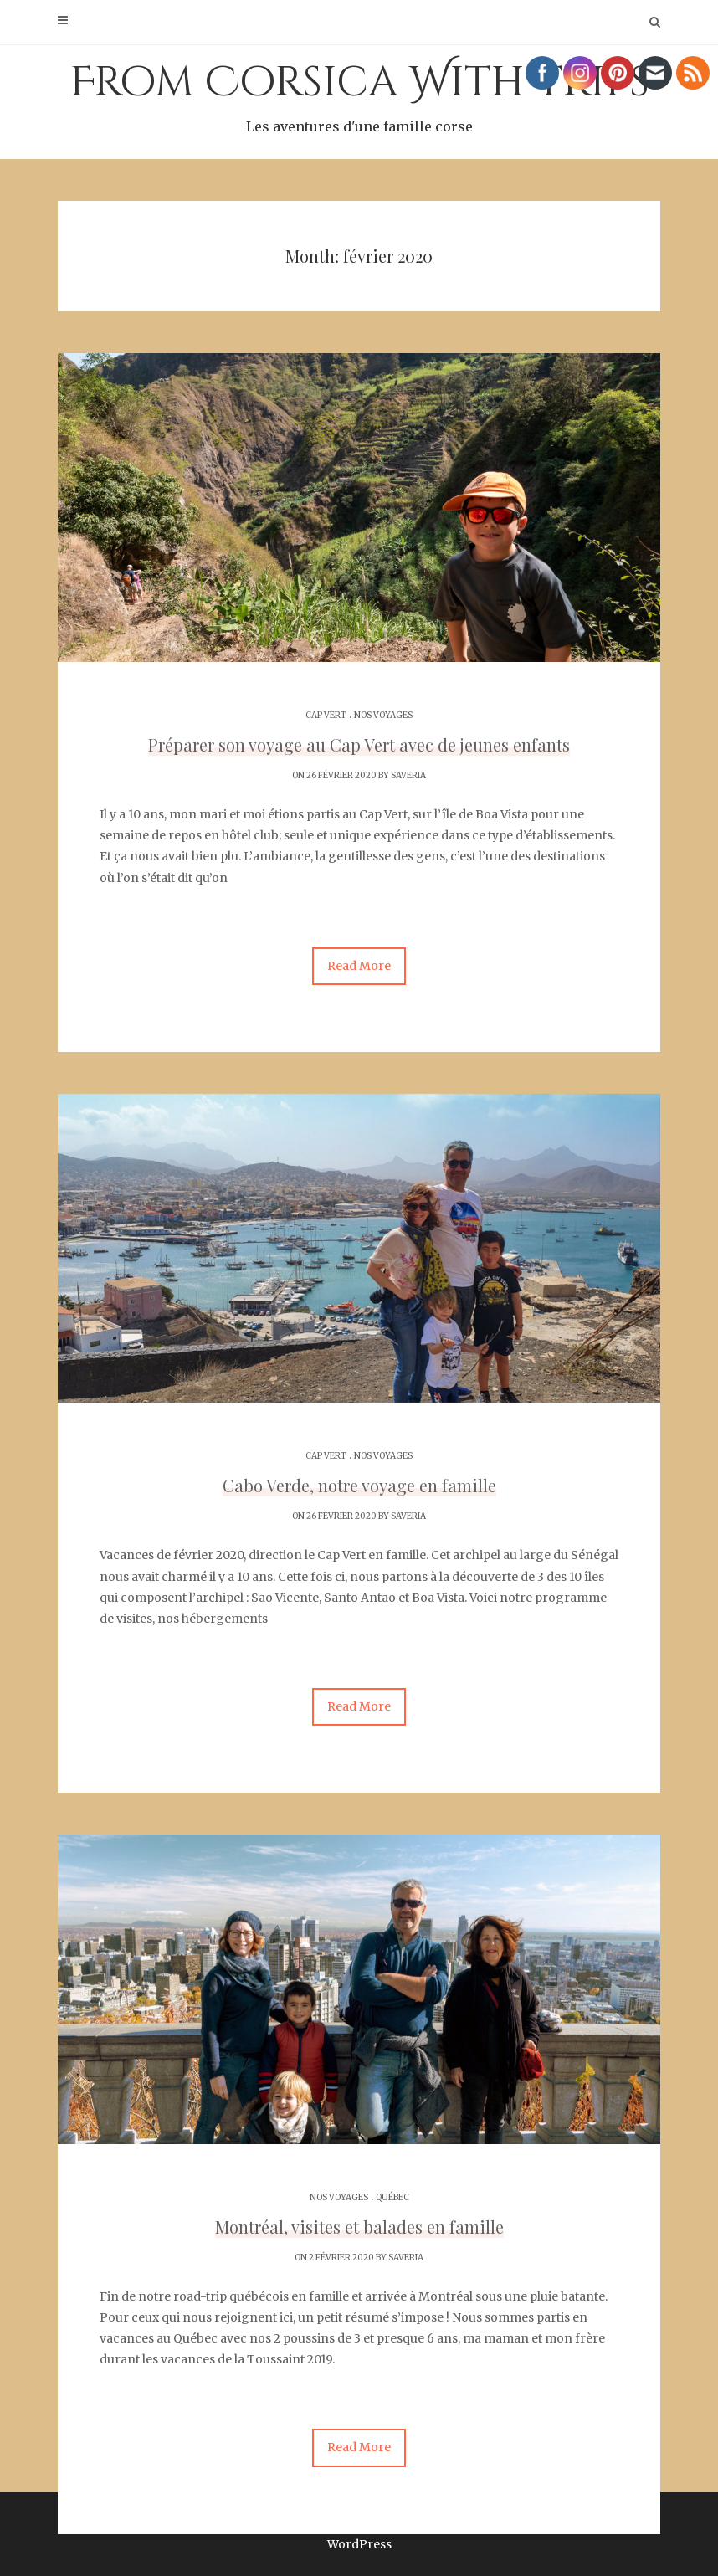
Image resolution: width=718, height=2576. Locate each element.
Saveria (408, 775)
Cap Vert (325, 715)
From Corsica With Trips (359, 96)
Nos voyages (383, 715)
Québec (392, 2197)
